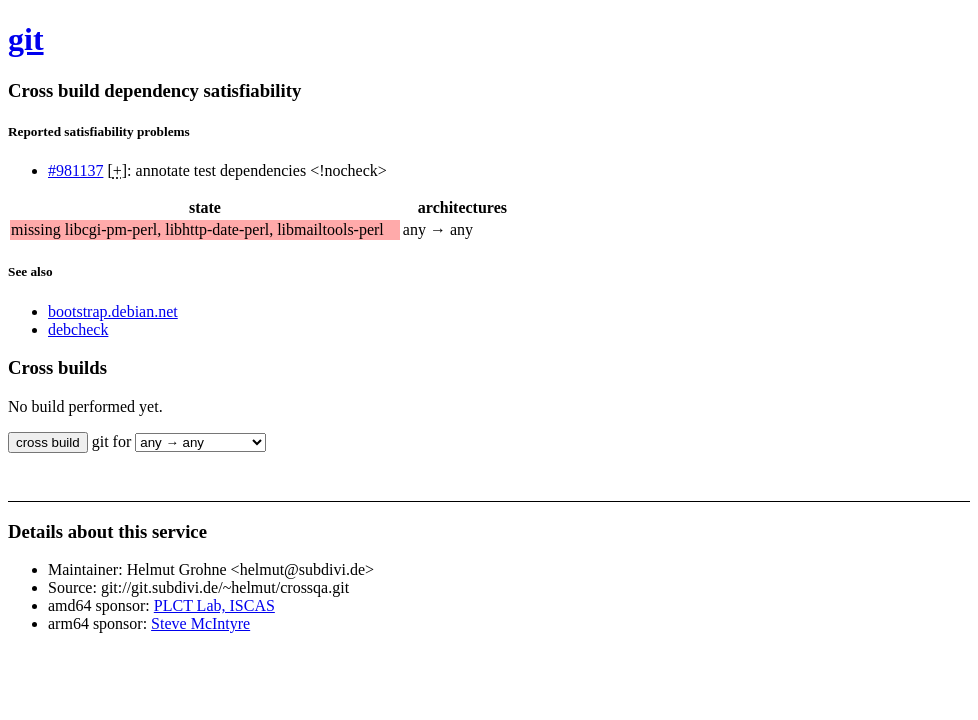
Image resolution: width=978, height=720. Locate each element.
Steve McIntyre (200, 623)
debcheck (78, 329)
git (26, 39)
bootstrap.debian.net (113, 311)
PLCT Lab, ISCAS (214, 605)
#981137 (75, 170)
